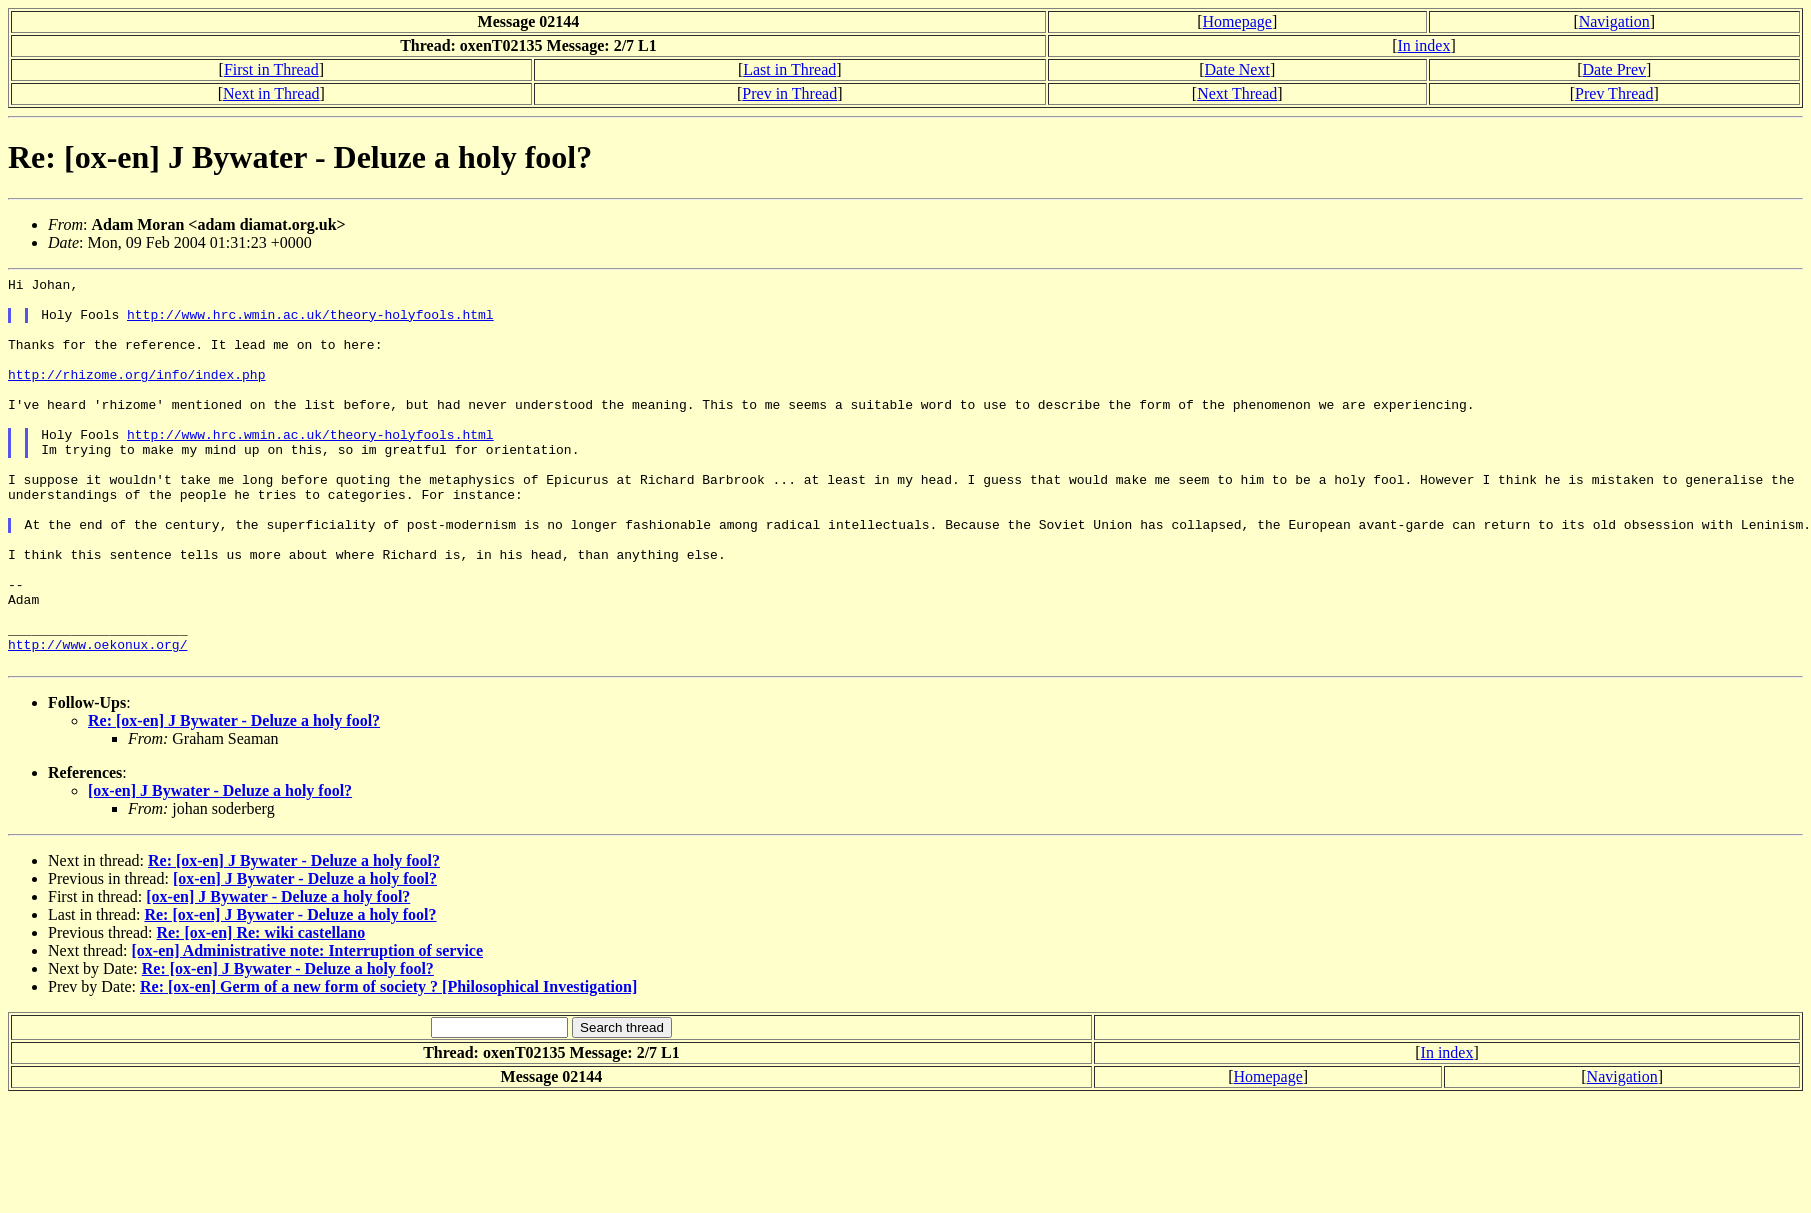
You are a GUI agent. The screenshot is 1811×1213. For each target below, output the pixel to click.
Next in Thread (271, 93)
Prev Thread (1614, 93)
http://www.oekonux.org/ (97, 719)
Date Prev (1614, 69)
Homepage (1237, 21)
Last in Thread (789, 69)
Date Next (1237, 69)
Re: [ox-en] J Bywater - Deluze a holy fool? (234, 798)
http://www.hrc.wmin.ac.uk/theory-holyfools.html (310, 323)
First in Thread (271, 69)
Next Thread (1237, 93)
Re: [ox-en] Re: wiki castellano (260, 1010)
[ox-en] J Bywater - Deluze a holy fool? (220, 868)
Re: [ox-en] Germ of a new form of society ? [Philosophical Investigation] (388, 1064)
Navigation (1614, 21)
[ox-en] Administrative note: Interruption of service (308, 1028)
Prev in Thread (789, 93)
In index (1424, 45)
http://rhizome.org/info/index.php (136, 395)
